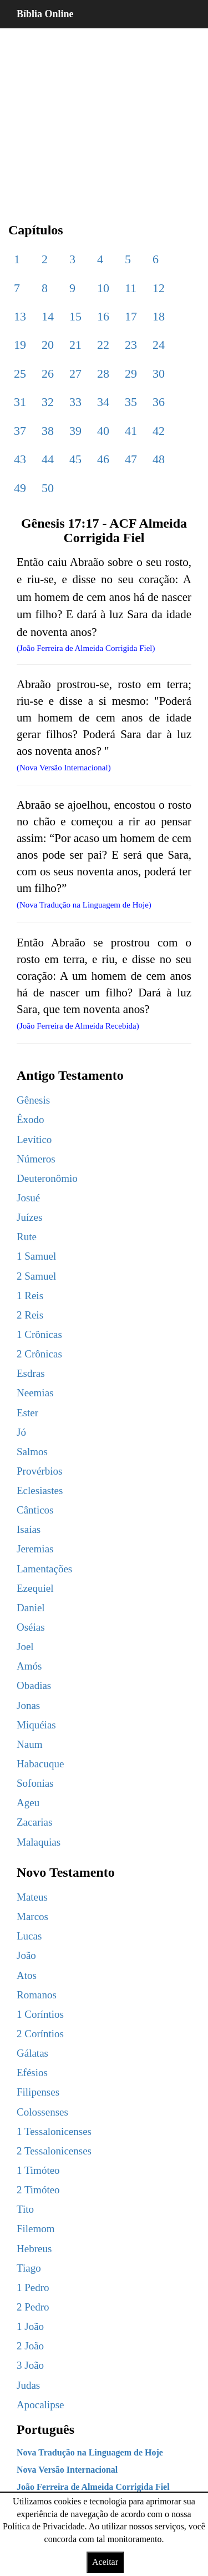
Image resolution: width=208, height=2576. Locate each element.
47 (131, 459)
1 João (30, 2326)
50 (48, 488)
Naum (29, 1744)
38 (48, 431)
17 (131, 316)
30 (159, 373)
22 (103, 345)
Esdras (31, 1373)
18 (159, 316)
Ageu (28, 1802)
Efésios (32, 2072)
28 (103, 373)
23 (131, 345)
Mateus (32, 1897)
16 (103, 316)
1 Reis (30, 1295)
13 (20, 316)
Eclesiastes (40, 1490)
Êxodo (30, 1119)
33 (75, 402)
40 (103, 431)
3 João (30, 2365)
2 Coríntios (40, 2033)
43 (20, 459)
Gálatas (32, 2053)
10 (103, 288)
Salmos (32, 1451)
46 (103, 459)
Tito (25, 2209)
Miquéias (36, 1725)
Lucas (29, 1936)
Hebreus (34, 2248)
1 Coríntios (40, 2014)
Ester (27, 1413)
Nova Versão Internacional (67, 2469)
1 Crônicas (39, 1334)
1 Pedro (33, 2287)
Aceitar (105, 2562)
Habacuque (40, 1764)
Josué (28, 1198)
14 (48, 316)
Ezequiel (35, 1588)
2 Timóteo (38, 2190)
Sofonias (35, 1783)
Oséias (31, 1627)
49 (20, 488)
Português (45, 2429)
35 (131, 402)
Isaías (28, 1529)
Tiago (29, 2268)
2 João (30, 2346)
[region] (104, 117)
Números (36, 1159)
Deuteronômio (47, 1178)
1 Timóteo (38, 2170)
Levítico (34, 1139)
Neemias (35, 1393)
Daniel (31, 1607)
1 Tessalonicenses (54, 2131)
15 (75, 316)
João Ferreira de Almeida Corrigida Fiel (93, 2487)
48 (159, 459)
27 (75, 373)
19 (20, 345)
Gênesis (33, 1100)
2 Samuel (36, 1276)
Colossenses (42, 2112)
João (26, 1955)
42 (159, 431)
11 (130, 288)
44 (48, 459)
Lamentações (44, 1569)
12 (159, 288)
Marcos (32, 1916)
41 (131, 431)
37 (20, 431)
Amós (29, 1666)
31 (20, 402)
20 (48, 345)
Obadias (34, 1685)
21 (75, 345)
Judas (28, 2385)
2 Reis (30, 1315)
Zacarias (34, 1822)
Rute (27, 1236)
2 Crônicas (39, 1354)
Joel (25, 1646)
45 (75, 459)
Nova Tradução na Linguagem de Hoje (90, 2452)
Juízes (29, 1217)
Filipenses (38, 2092)
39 (75, 431)
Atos (27, 1975)
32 (48, 402)
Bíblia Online (45, 13)
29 (131, 373)
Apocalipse (40, 2404)
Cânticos (35, 1510)
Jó (21, 1432)
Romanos (37, 1995)
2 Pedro (33, 2307)
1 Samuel (36, 1256)
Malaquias (38, 1842)
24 (159, 345)
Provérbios (39, 1471)
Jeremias (35, 1549)
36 (159, 402)
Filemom (36, 2228)
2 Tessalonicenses (54, 2151)
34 (103, 402)
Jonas (28, 1705)
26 (48, 373)
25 (20, 373)
